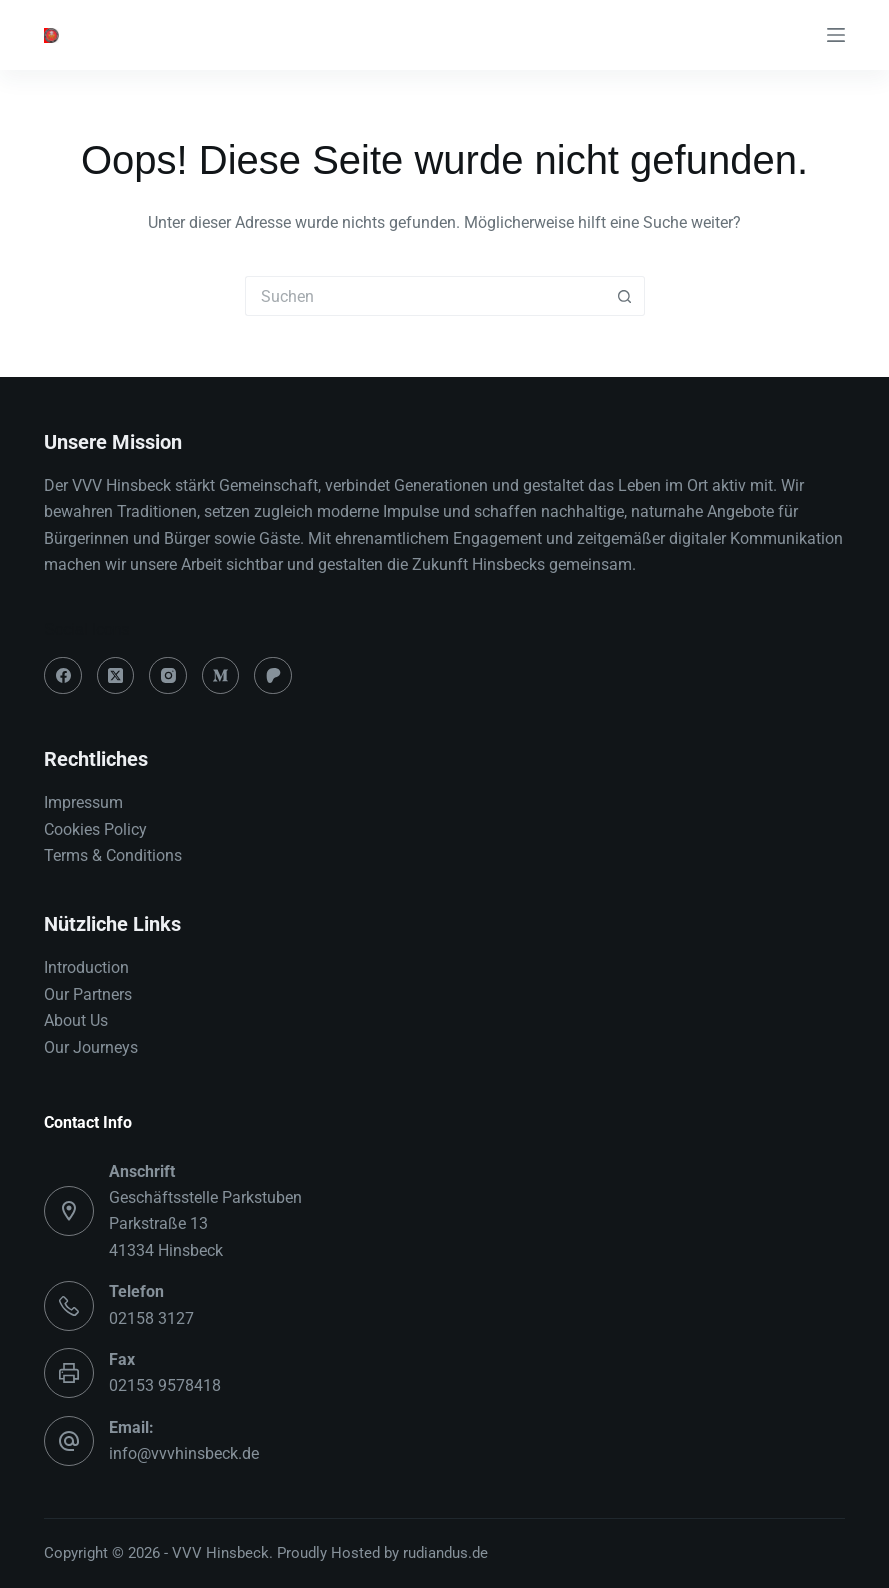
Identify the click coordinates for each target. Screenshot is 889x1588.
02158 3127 (151, 1318)
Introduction (86, 967)
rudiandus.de (445, 1553)
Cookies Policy (95, 829)
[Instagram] (168, 676)
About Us (76, 1020)
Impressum (83, 802)
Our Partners (88, 994)
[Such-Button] (625, 296)
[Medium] (221, 676)
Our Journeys (91, 1047)
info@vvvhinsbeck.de (184, 1453)
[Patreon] (273, 676)
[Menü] (836, 35)
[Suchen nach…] (425, 296)
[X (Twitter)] (116, 676)
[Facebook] (63, 676)
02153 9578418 (165, 1385)
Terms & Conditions (113, 855)
